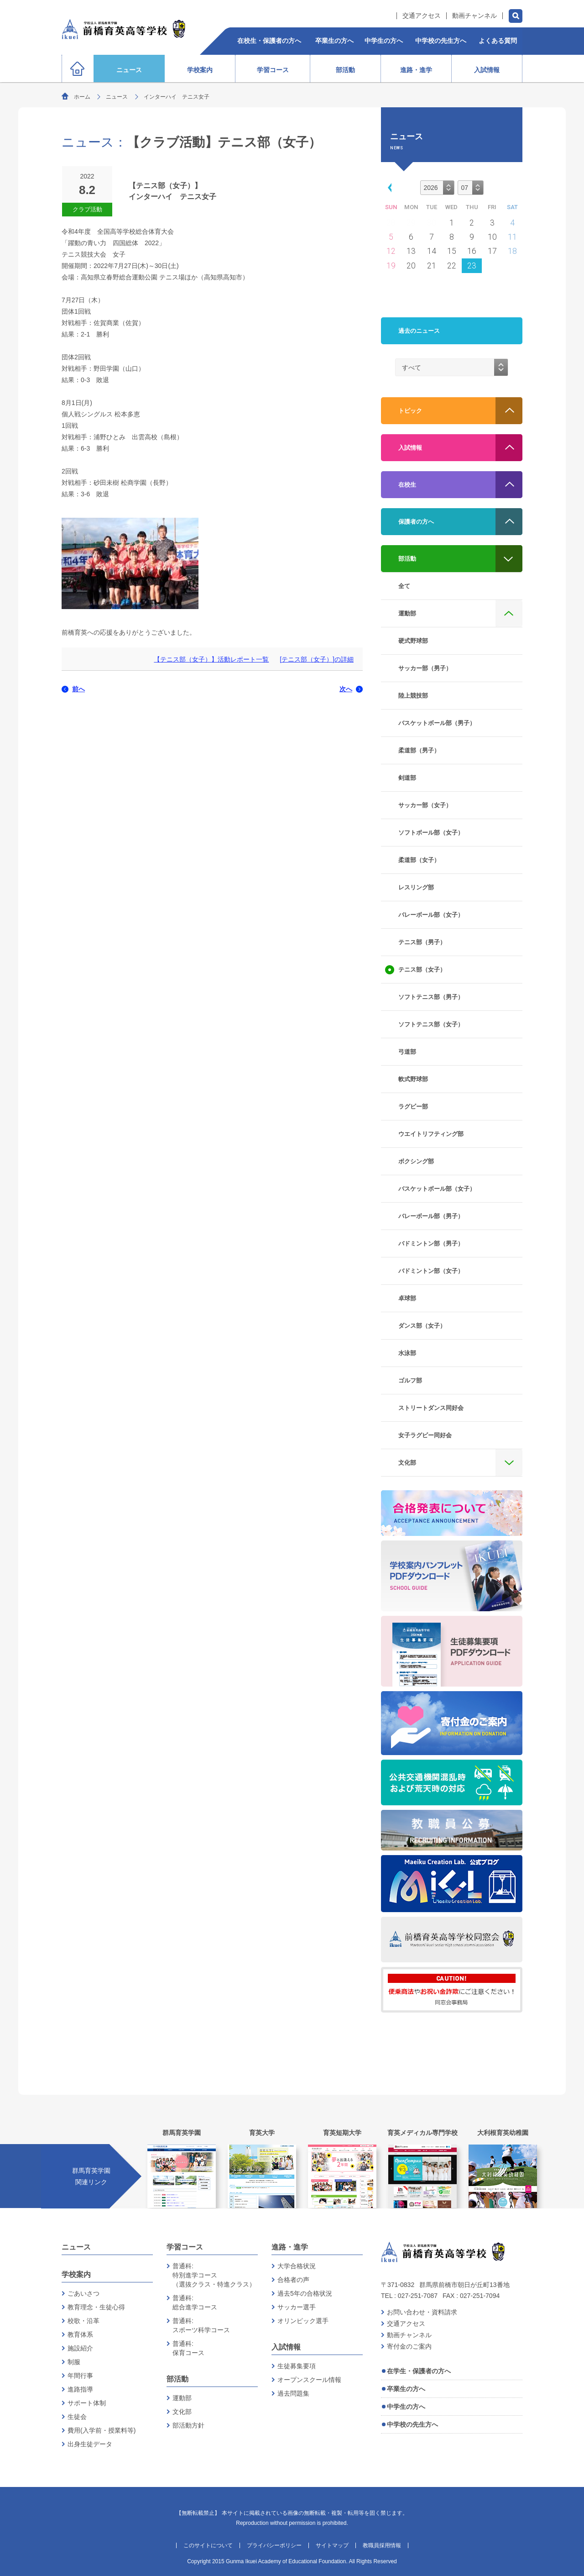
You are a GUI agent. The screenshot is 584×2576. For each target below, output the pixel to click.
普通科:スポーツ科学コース (201, 2325)
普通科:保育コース (188, 2348)
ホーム (82, 97)
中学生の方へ (406, 2406)
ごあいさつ (83, 2293)
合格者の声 (293, 2279)
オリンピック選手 (302, 2320)
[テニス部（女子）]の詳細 (317, 659)
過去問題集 (293, 2393)
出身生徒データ (90, 2444)
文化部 (182, 2411)
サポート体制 (87, 2403)
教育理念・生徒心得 (96, 2307)
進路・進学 (289, 2247)
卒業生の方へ (406, 2388)
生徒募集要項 (296, 2366)
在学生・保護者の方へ (419, 2371)
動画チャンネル (474, 15)
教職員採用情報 (382, 2545)
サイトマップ (332, 2545)
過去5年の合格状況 (304, 2293)
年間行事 (80, 2375)
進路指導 (80, 2389)
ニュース (117, 97)
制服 (74, 2362)
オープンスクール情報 (309, 2379)
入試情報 (286, 2347)
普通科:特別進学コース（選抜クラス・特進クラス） (214, 2275)
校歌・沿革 (83, 2320)
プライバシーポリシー (274, 2545)
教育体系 (80, 2334)
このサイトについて (208, 2545)
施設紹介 (80, 2348)
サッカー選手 (296, 2307)
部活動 (177, 2379)
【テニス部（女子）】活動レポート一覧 (211, 659)
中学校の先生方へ (412, 2424)
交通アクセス (421, 15)
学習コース (185, 2247)
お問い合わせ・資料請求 (422, 2312)
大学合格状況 (296, 2266)
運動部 (182, 2398)
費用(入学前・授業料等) (102, 2430)
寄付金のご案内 (409, 2346)
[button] (388, 187)
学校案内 (76, 2274)
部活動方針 (188, 2425)
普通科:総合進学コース (194, 2302)
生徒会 (77, 2416)
